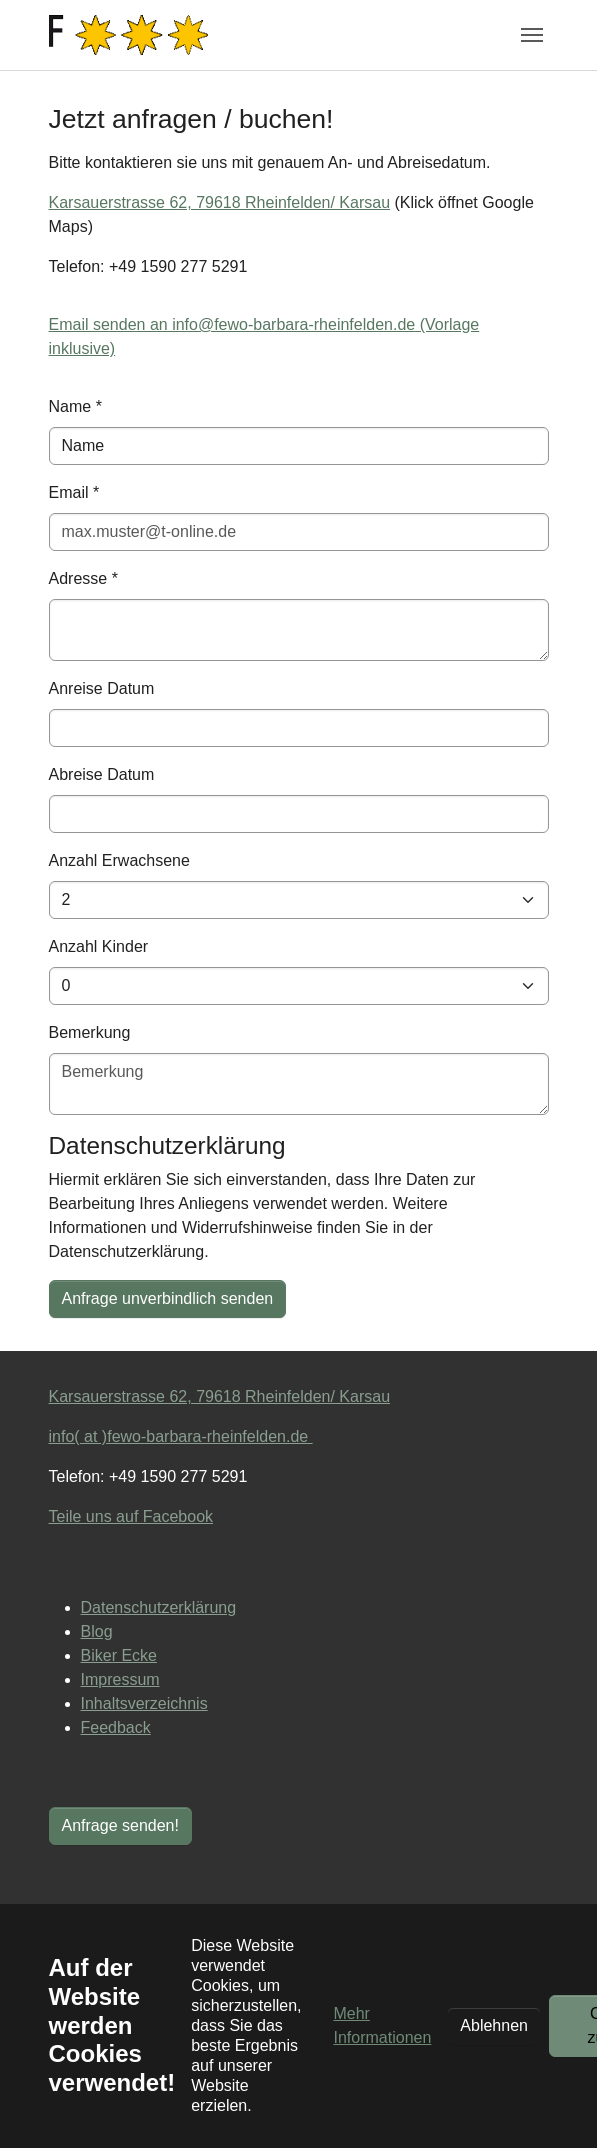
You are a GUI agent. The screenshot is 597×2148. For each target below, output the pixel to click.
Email (74, 492)
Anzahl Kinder (99, 946)
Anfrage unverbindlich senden (168, 1298)
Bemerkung (90, 1032)
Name (75, 406)
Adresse (83, 578)
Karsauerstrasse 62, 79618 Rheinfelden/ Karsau (220, 202)
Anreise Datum (102, 688)
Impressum (120, 1679)
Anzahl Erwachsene (119, 860)
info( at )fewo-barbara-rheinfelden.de (181, 1436)
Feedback (116, 1727)
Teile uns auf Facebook (131, 1516)
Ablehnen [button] (494, 2025)
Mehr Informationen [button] (382, 2025)
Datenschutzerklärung (159, 1607)
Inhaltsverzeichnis (144, 1703)
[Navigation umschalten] (532, 35)
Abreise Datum (102, 774)
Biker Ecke (119, 1655)
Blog (97, 1631)
